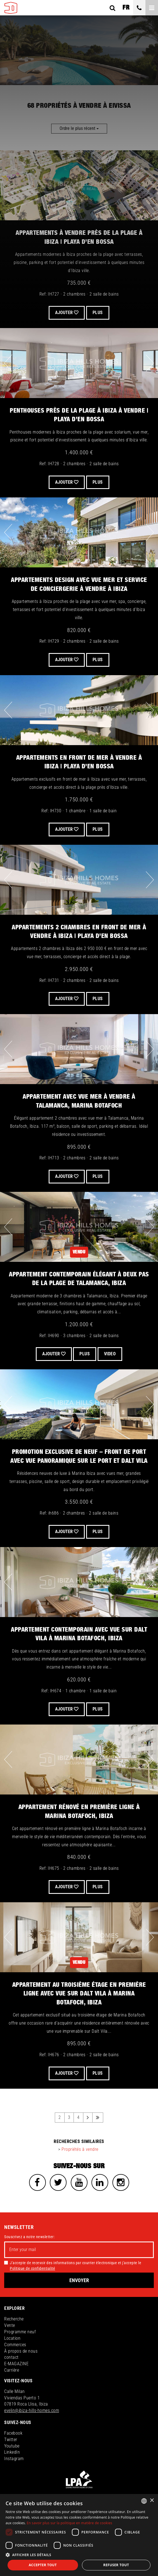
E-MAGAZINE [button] (16, 2363)
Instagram (14, 2458)
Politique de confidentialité (32, 2268)
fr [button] (125, 7)
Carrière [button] (11, 2370)
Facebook (13, 2433)
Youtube (12, 2446)
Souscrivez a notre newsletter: (29, 2237)
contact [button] (11, 2357)
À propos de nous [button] (20, 2351)
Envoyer (79, 2280)
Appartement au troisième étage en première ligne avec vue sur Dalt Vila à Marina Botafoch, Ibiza (79, 1994)
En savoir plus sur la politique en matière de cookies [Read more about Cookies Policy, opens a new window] (69, 2523)
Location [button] (12, 2338)
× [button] (152, 2500)
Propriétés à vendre (80, 2149)
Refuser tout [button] (116, 2565)
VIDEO (110, 1353)
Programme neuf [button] (20, 2331)
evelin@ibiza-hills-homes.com (31, 2410)
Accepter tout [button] (43, 2565)
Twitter (10, 2439)
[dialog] (79, 2535)
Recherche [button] (14, 2319)
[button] (79, 2554)
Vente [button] (9, 2325)
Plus (98, 659)
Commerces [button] (15, 2344)
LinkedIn (12, 2452)
